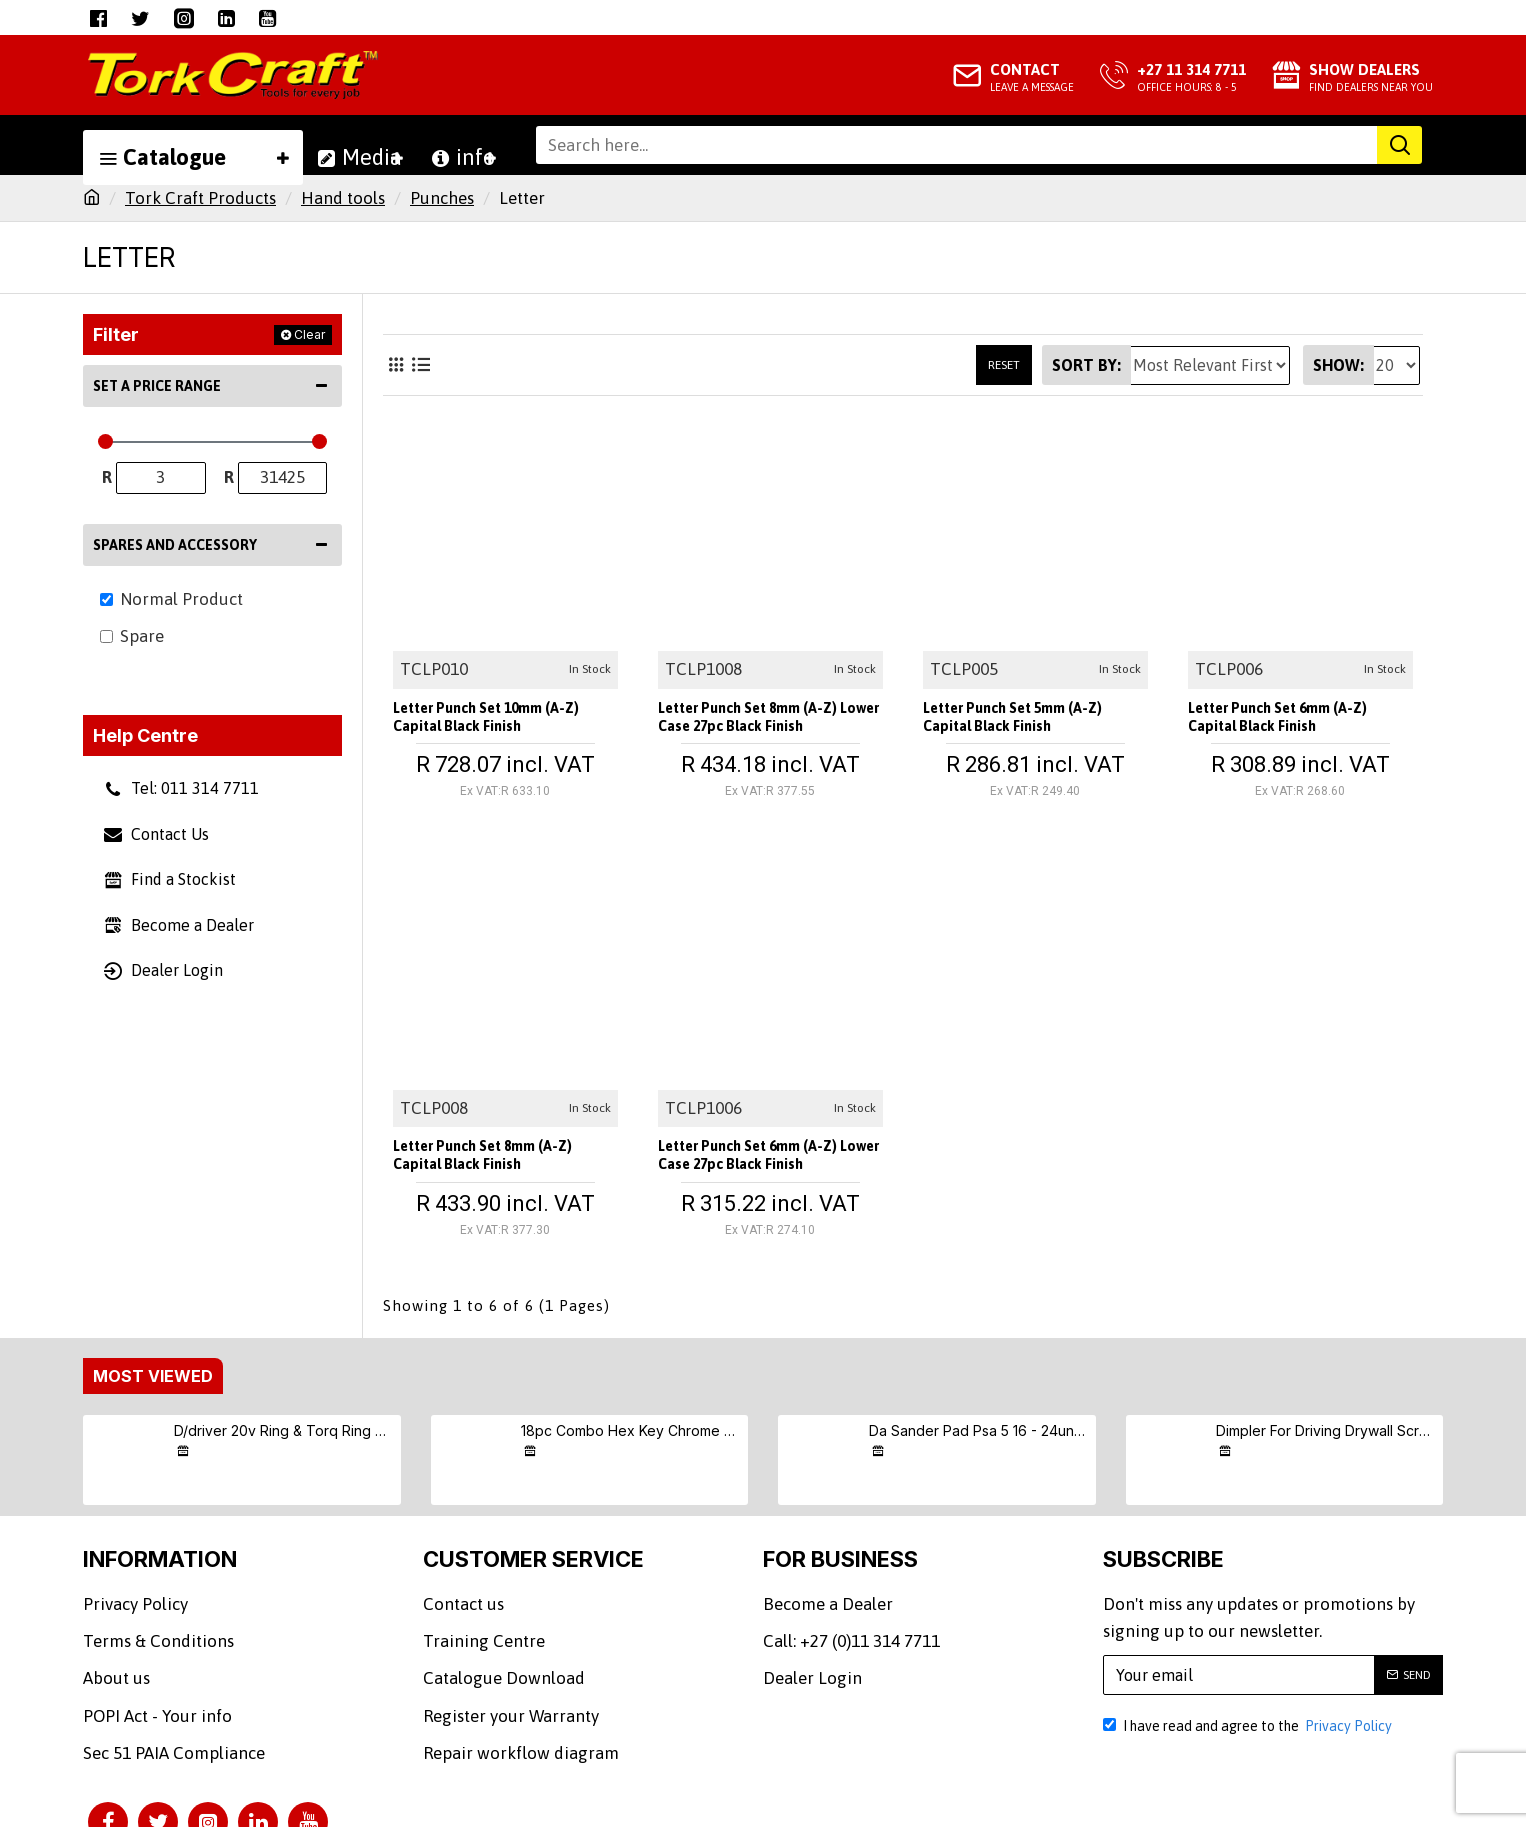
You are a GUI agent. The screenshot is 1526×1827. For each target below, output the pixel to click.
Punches (442, 198)
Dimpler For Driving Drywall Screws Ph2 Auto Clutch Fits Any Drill (1326, 1430)
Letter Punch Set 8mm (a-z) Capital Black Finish (503, 1160)
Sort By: (1086, 365)
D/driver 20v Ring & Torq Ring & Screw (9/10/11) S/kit (284, 1430)
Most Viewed (153, 1376)
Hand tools (343, 198)
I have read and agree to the (1249, 1726)
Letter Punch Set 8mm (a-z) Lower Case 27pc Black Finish (763, 722)
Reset (1004, 365)
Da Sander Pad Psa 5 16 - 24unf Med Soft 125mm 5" (979, 1430)
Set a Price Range (157, 386)
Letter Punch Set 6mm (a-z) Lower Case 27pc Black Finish (763, 1160)
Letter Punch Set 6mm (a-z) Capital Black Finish (1298, 722)
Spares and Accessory (175, 545)
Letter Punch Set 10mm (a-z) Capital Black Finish (481, 722)
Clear (309, 334)
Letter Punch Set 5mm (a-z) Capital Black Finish (1033, 722)
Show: (1338, 365)
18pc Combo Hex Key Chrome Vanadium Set (631, 1430)
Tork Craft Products (200, 198)
